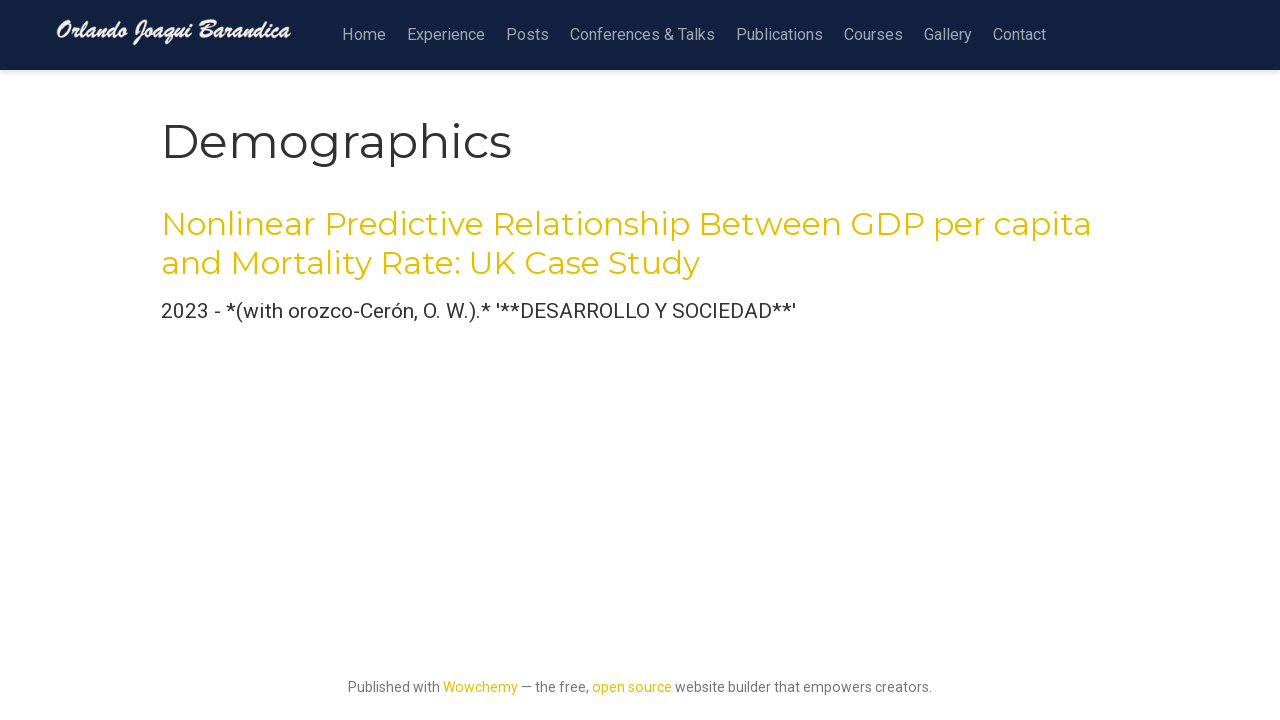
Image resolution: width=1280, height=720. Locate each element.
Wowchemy (480, 687)
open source (632, 687)
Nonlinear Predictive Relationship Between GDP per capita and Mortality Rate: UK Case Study (626, 243)
